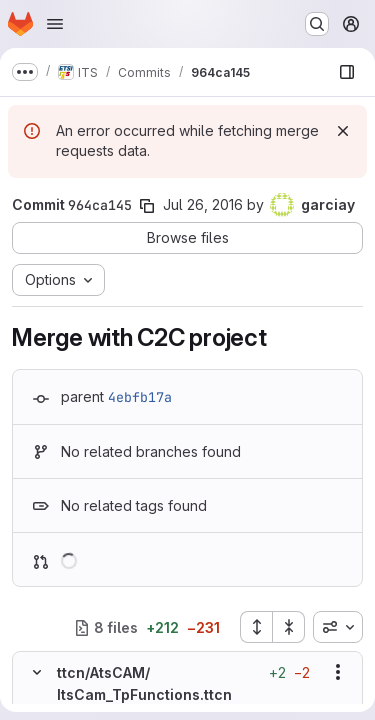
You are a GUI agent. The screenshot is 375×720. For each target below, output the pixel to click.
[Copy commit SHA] (147, 206)
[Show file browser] (347, 72)
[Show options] (338, 672)
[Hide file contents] (37, 672)
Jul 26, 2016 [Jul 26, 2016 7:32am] (203, 204)
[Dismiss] (343, 131)
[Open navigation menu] (55, 24)
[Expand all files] (256, 627)
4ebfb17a (140, 397)
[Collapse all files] (289, 627)
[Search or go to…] (317, 24)
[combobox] (338, 627)
